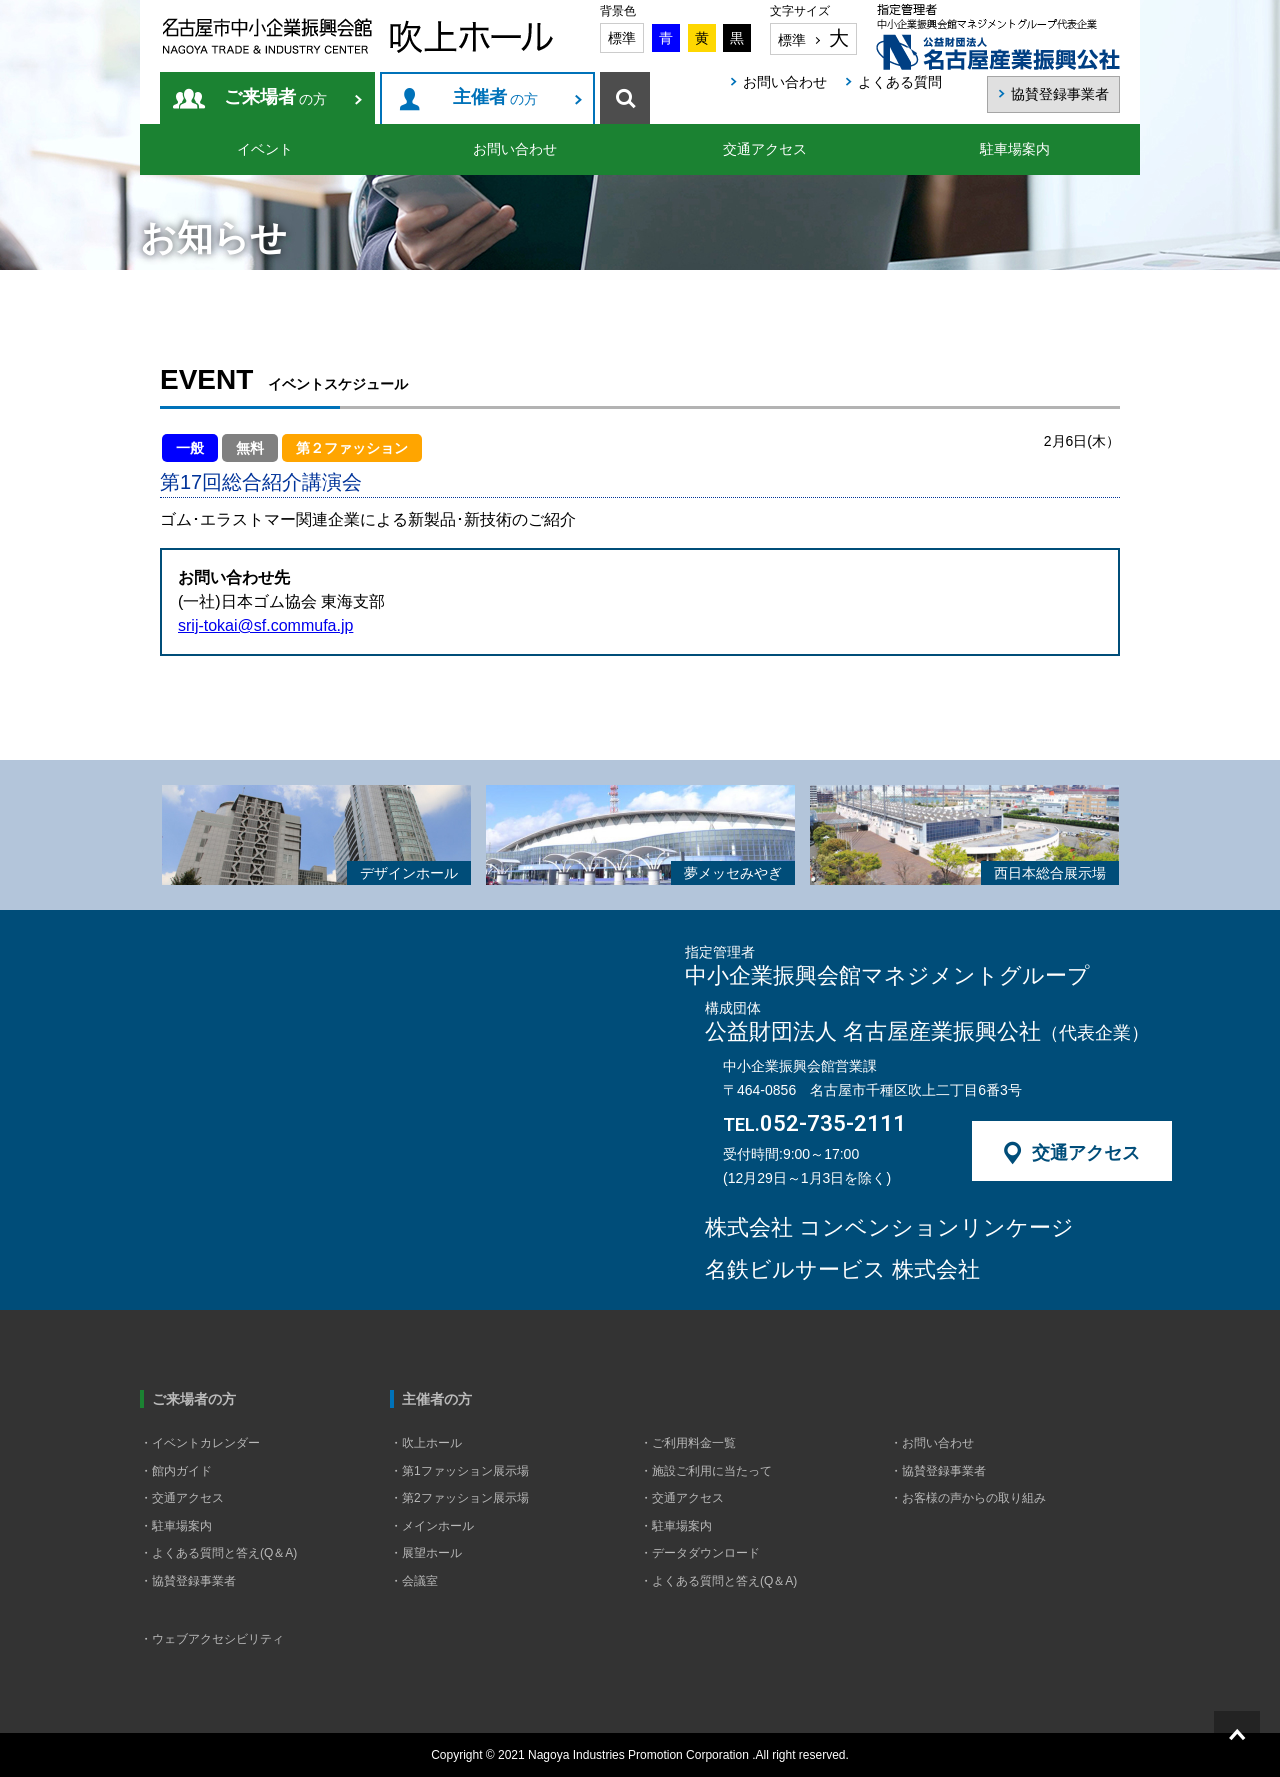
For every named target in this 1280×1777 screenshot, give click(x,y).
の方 (275, 98)
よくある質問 (900, 82)
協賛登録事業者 (1060, 94)
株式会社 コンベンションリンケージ (889, 1228)
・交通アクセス (182, 1498)
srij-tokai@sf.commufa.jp (265, 625)
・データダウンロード (700, 1553)
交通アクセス (765, 149)
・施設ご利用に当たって (706, 1471)
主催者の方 (437, 1399)
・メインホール (432, 1526)
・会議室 (414, 1581)
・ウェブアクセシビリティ (212, 1639)
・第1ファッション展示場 (459, 1471)
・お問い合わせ (932, 1443)
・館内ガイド (176, 1471)
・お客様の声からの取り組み (968, 1498)
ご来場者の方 (194, 1399)
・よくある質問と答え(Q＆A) (218, 1553)
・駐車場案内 (176, 1526)
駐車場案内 (1015, 149)
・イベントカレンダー (200, 1443)
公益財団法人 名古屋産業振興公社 (927, 1032)
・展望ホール (426, 1553)
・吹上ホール (426, 1443)
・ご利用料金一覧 (688, 1443)
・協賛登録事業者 (188, 1581)
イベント (265, 149)
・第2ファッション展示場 (459, 1498)
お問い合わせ (515, 149)
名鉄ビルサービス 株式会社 (842, 1270)
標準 (622, 38)
